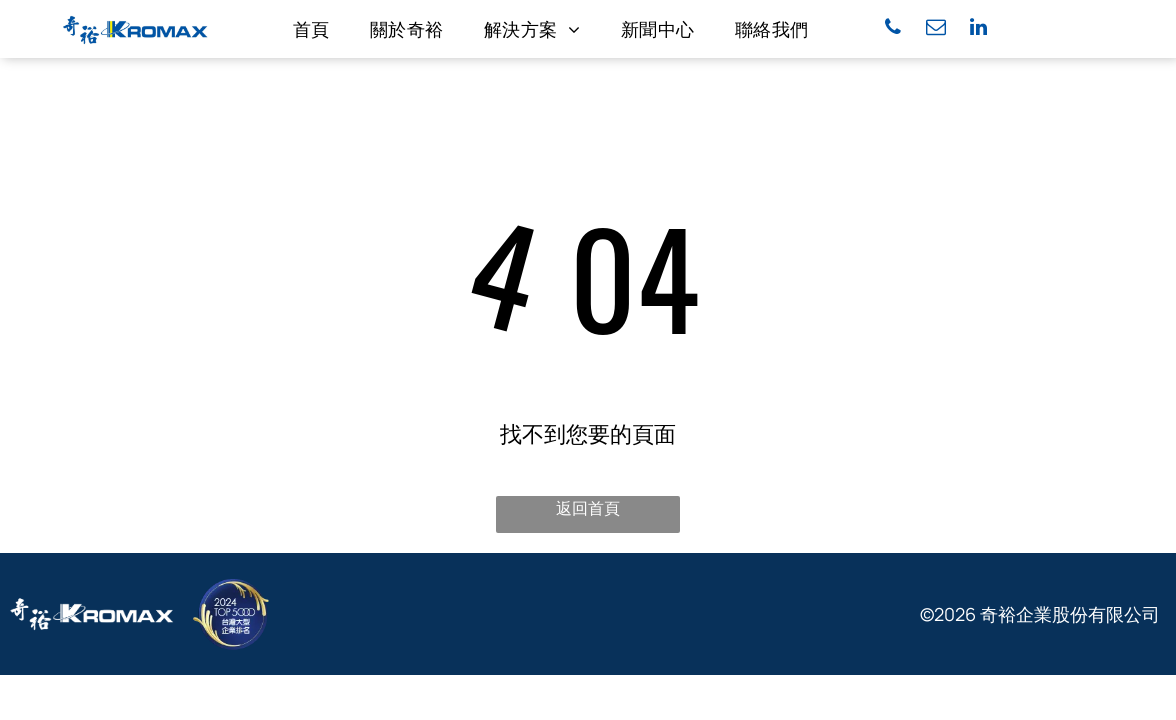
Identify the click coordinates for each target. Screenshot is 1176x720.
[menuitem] (311, 29)
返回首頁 (588, 508)
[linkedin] (979, 29)
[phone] (893, 29)
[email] (936, 29)
